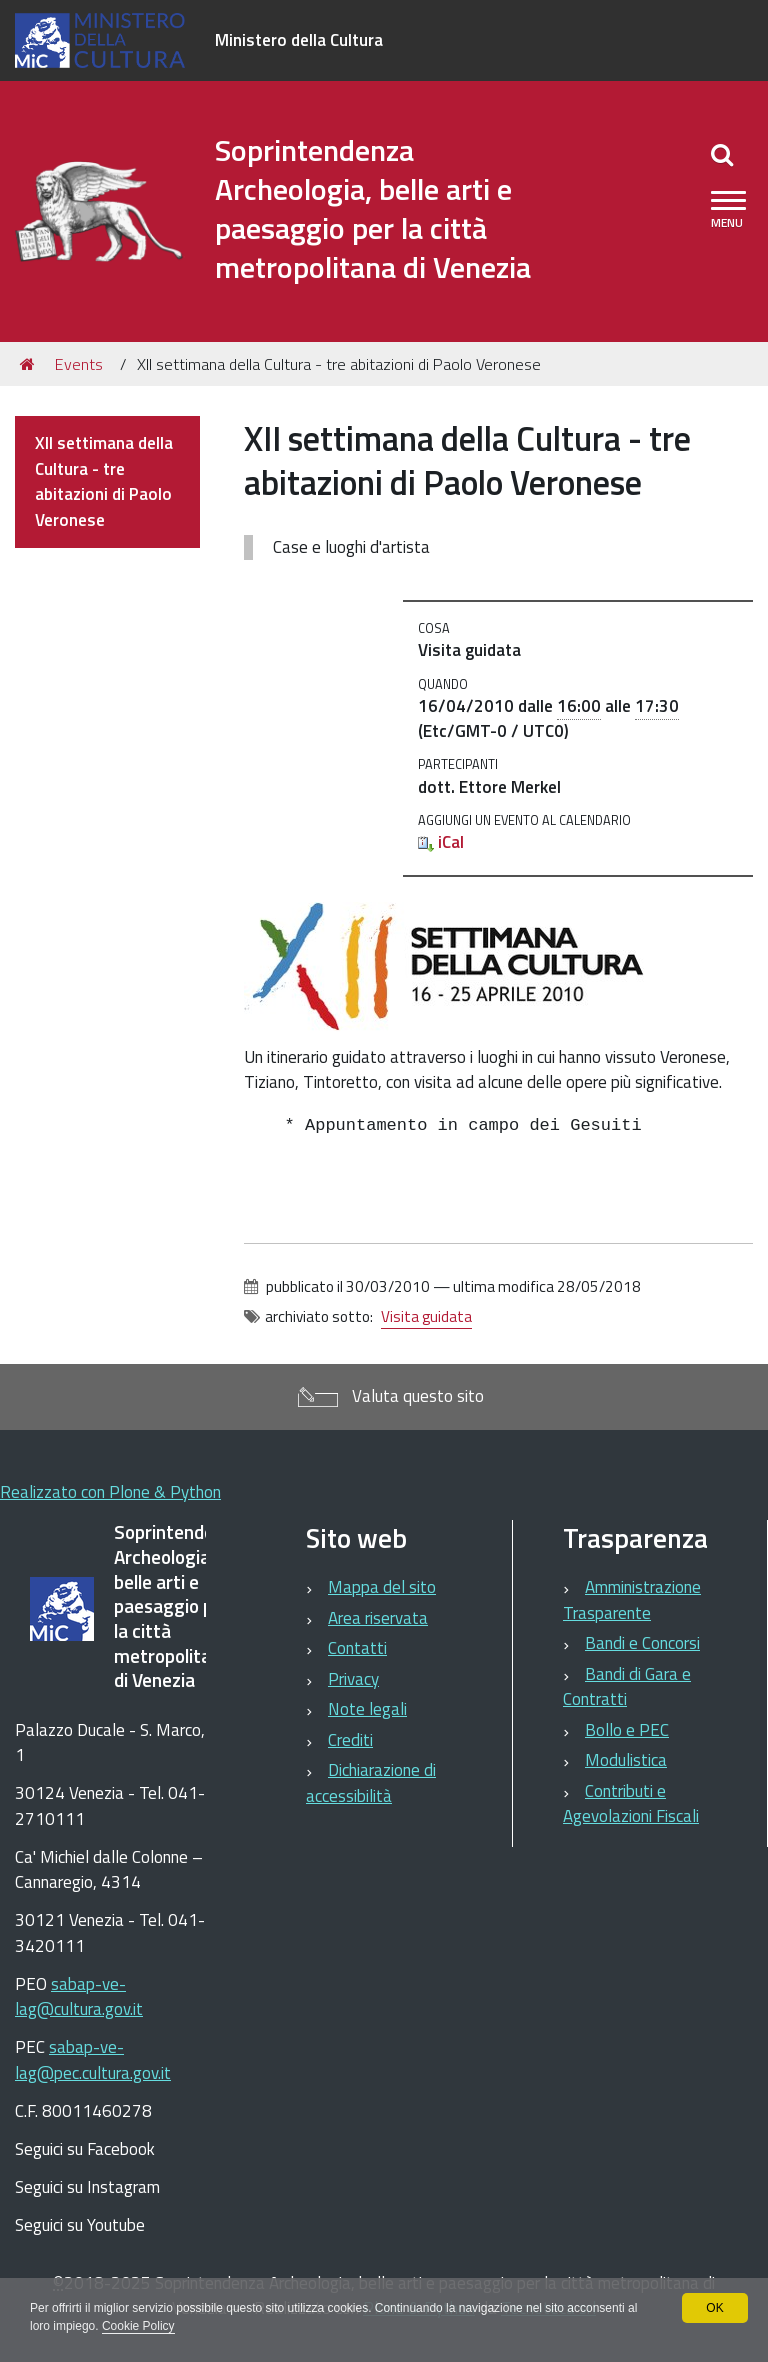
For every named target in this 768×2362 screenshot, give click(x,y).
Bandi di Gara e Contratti (627, 1687)
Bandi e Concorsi (642, 1643)
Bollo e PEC (627, 1730)
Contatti (357, 1648)
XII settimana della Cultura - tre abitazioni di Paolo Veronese (104, 481)
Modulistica (626, 1760)
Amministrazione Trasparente (632, 1600)
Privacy (353, 1679)
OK (714, 2308)
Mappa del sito (382, 1587)
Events (79, 364)
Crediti (350, 1740)
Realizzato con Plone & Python (110, 1492)
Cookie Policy (151, 2326)
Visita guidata (426, 1316)
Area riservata (378, 1618)
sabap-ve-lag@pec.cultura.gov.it (93, 2060)
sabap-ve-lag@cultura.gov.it (79, 1997)
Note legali (367, 1709)
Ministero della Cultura (299, 40)
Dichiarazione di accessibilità (371, 1783)
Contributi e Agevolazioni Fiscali (631, 1804)
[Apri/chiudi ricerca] (722, 154)
